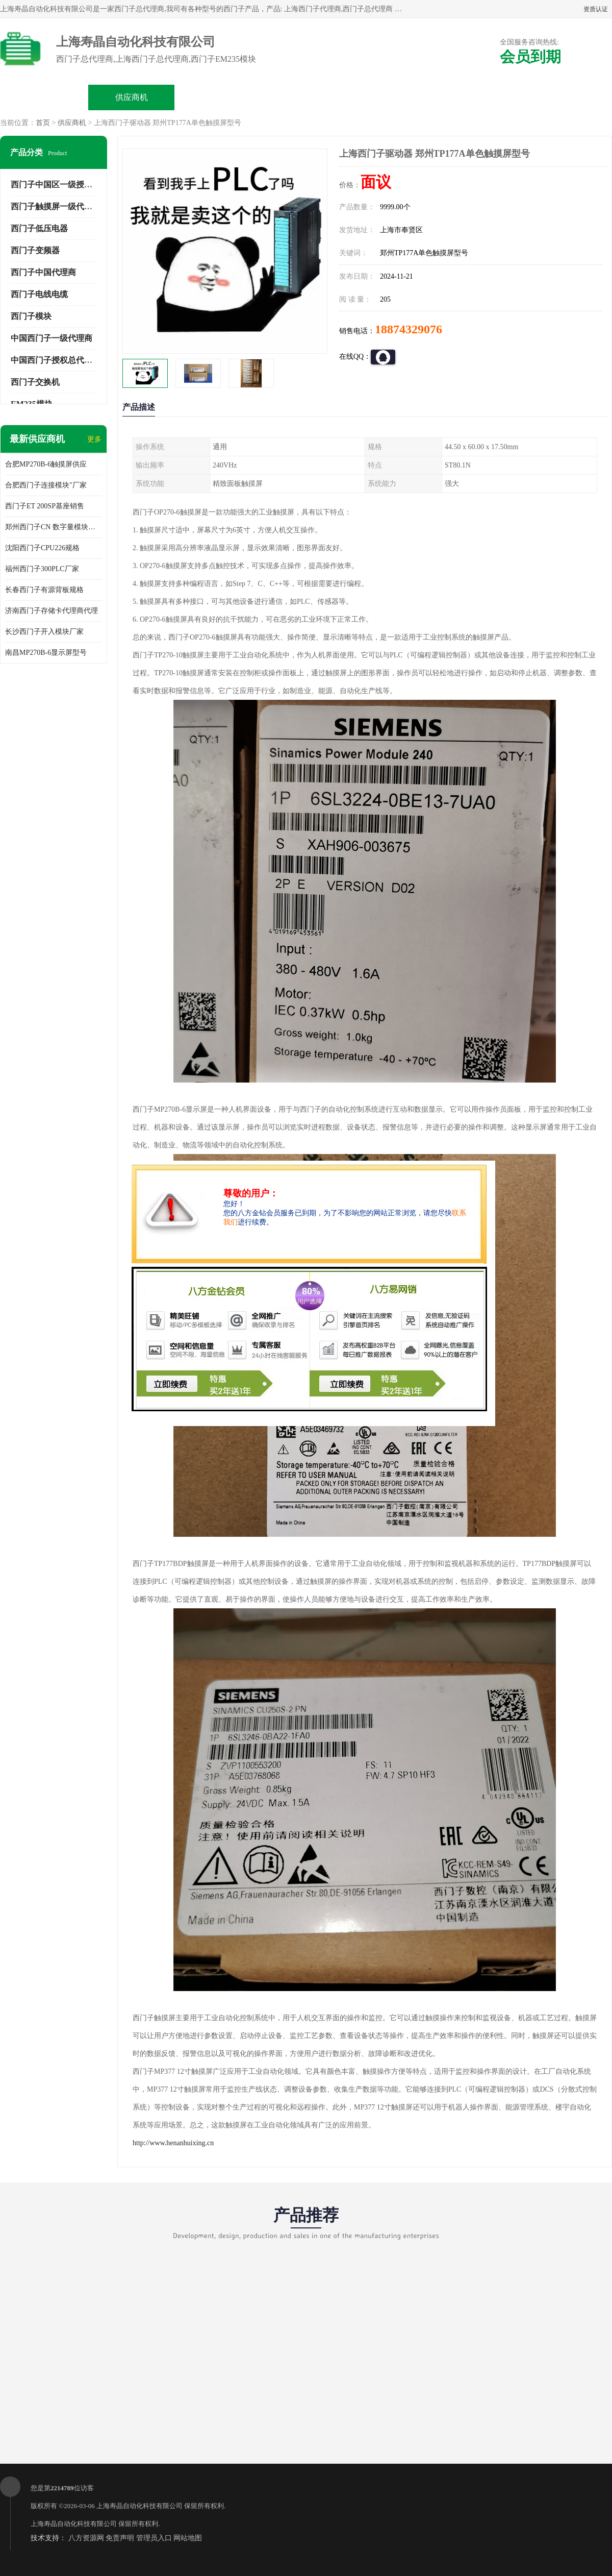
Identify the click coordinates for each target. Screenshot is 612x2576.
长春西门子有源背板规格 (44, 590)
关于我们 (306, 97)
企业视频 (218, 97)
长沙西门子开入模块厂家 (44, 631)
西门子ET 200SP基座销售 (44, 506)
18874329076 (408, 329)
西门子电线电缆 (39, 294)
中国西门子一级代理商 (51, 338)
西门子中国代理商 (43, 272)
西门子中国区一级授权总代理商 (68, 184)
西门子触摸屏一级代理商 (55, 206)
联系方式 (567, 97)
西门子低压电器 (39, 228)
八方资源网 (86, 2538)
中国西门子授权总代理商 (55, 360)
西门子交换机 (35, 382)
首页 (43, 123)
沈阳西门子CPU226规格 (42, 548)
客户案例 (480, 97)
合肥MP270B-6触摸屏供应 (46, 464)
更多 (94, 439)
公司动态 (393, 97)
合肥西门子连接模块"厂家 (46, 485)
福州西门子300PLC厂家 (42, 569)
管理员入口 (154, 2538)
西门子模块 (31, 316)
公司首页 (44, 97)
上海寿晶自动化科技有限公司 (139, 2506)
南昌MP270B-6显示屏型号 (46, 652)
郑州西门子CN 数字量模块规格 (53, 527)
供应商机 (131, 97)
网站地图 (187, 2538)
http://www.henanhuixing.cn (173, 2143)
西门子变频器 (35, 250)
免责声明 (120, 2538)
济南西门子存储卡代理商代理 (51, 611)
